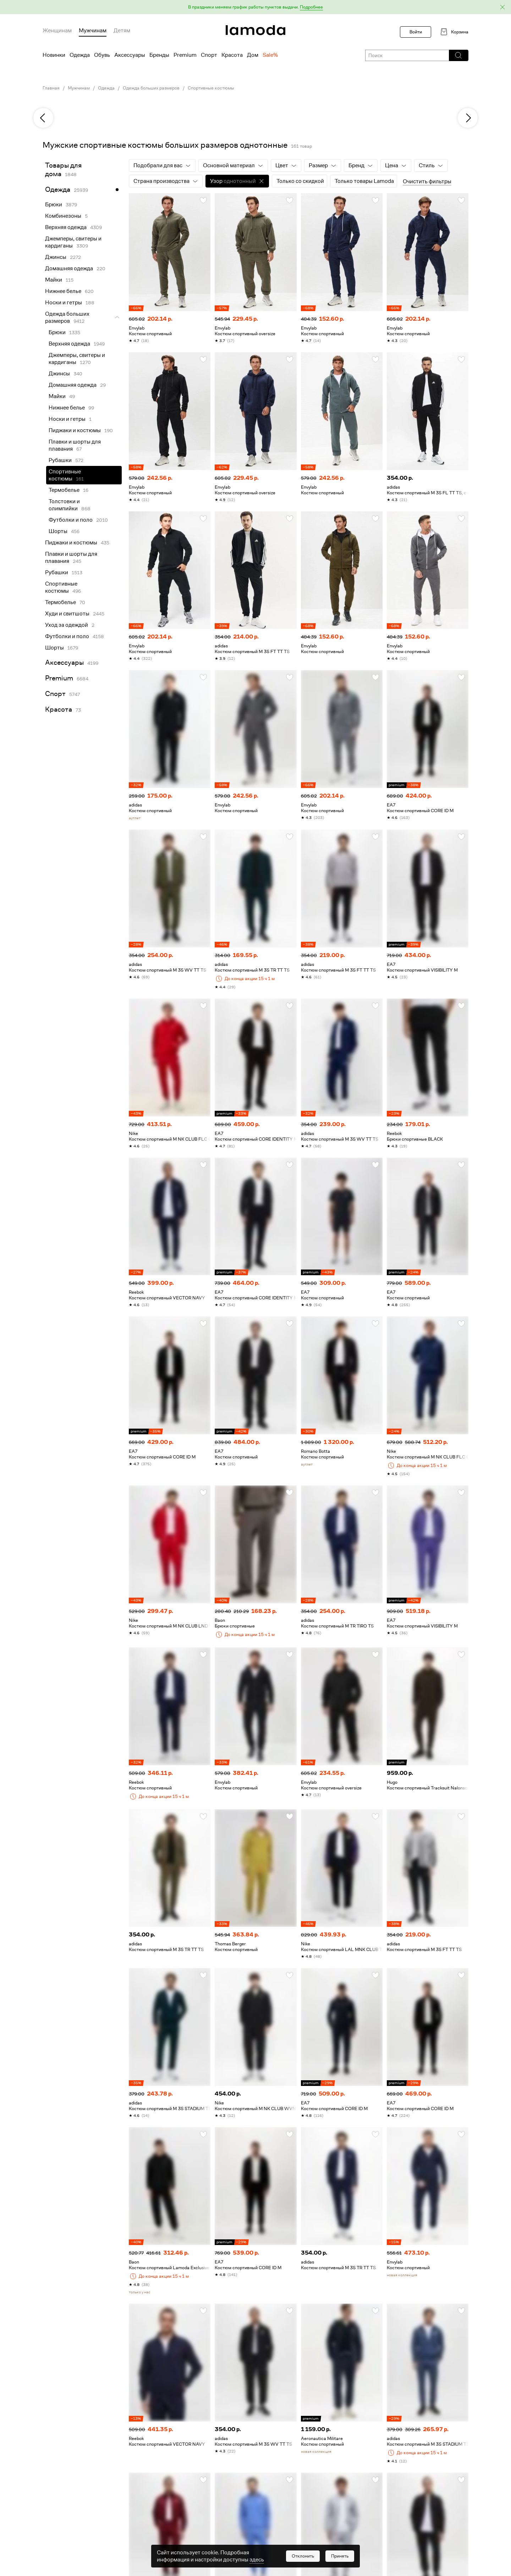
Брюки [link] (53, 204)
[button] (255, 7)
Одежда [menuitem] (80, 55)
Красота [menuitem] (232, 55)
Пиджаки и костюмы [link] (75, 430)
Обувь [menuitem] (102, 55)
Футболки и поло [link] (71, 519)
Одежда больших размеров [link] (151, 88)
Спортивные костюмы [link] (211, 88)
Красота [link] (58, 709)
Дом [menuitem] (252, 55)
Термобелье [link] (64, 490)
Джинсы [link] (55, 257)
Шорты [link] (58, 531)
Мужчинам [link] (79, 88)
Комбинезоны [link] (63, 215)
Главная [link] (51, 88)
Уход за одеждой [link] (66, 625)
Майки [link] (53, 279)
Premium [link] (59, 678)
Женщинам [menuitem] (57, 30)
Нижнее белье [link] (63, 291)
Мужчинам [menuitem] (92, 30)
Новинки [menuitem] (54, 55)
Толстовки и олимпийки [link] (64, 505)
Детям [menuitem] (122, 30)
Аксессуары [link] (64, 662)
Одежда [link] (106, 88)
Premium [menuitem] (185, 55)
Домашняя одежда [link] (69, 268)
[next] (468, 118)
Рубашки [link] (60, 460)
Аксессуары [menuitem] (129, 55)
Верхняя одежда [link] (66, 227)
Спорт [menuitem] (209, 55)
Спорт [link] (55, 694)
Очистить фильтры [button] (427, 181)
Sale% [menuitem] (270, 55)
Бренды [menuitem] (159, 55)
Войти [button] (416, 32)
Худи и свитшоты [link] (67, 613)
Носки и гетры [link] (63, 302)
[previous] (43, 118)
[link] (255, 30)
